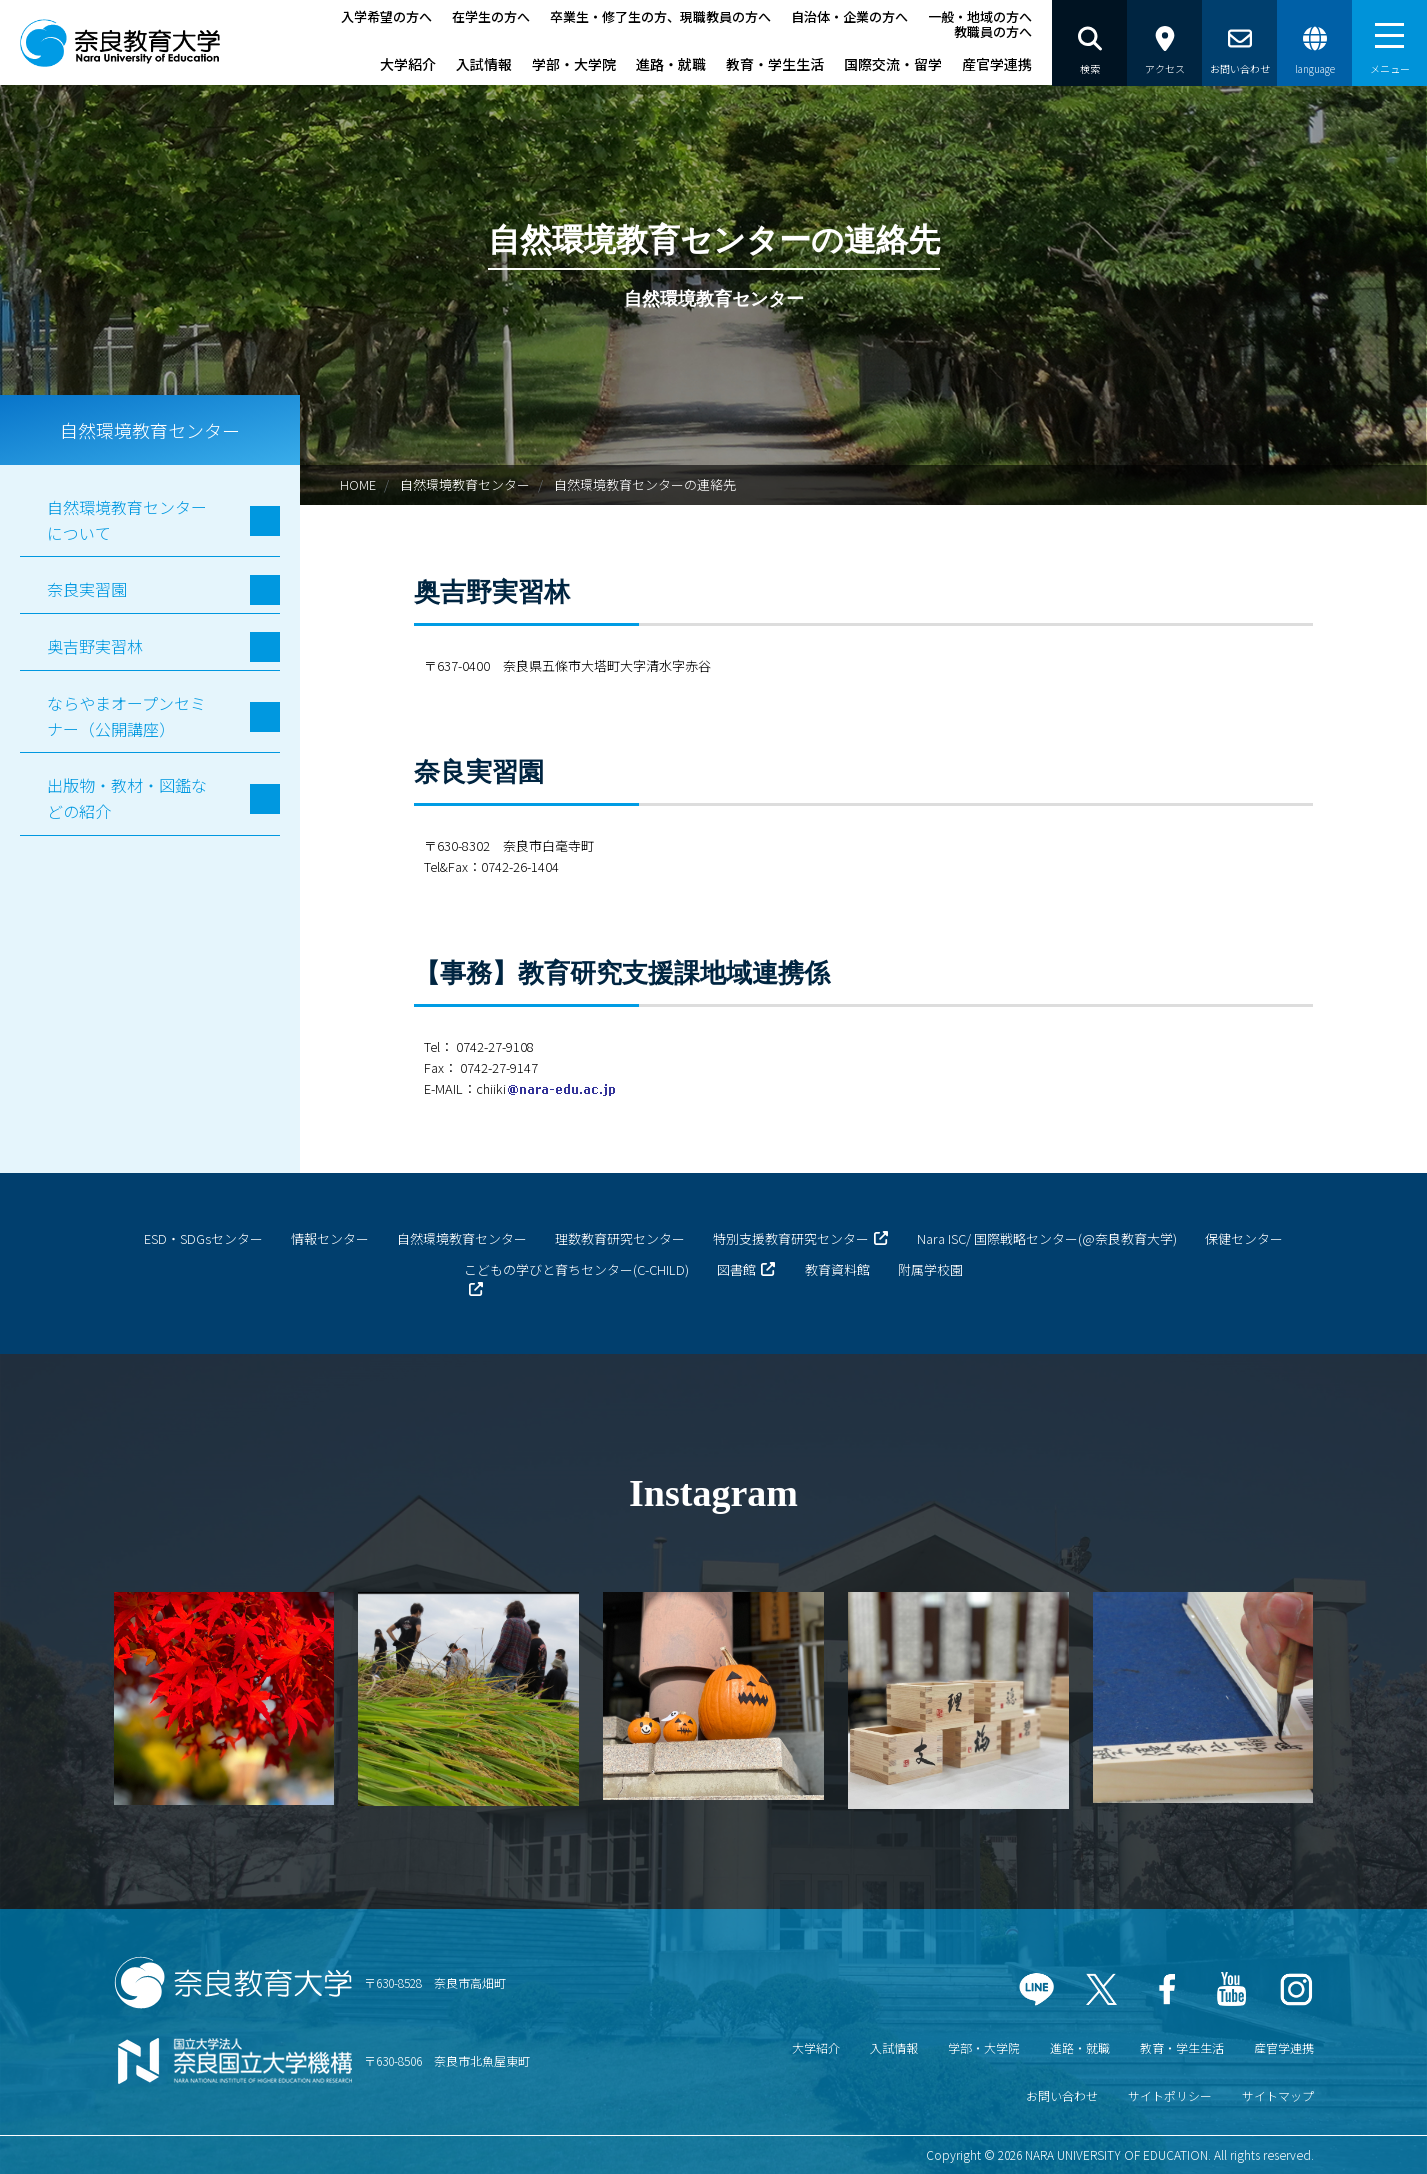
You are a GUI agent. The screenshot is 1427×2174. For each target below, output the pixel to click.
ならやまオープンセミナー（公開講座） (126, 716)
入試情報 (484, 64)
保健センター (1244, 1238)
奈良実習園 (87, 589)
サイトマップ (1278, 2095)
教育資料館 (837, 1269)
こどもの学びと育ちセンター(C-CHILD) (576, 1269)
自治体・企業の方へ (849, 16)
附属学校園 (930, 1269)
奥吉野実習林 (95, 646)
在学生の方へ (491, 16)
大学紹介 (408, 64)
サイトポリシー (1170, 2095)
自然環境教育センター (465, 484)
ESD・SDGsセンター (203, 1238)
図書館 (736, 1269)
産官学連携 (997, 64)
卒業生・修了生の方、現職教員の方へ (660, 16)
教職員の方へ (993, 31)
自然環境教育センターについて (127, 520)
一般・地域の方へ (980, 16)
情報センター (330, 1238)
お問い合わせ (1062, 2095)
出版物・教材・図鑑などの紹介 (127, 798)
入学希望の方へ (386, 16)
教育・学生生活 (775, 64)
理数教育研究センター (620, 1238)
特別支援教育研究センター (791, 1238)
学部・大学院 (574, 64)
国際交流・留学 (893, 64)
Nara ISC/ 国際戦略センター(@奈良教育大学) (1047, 1238)
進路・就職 (671, 64)
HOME (358, 484)
